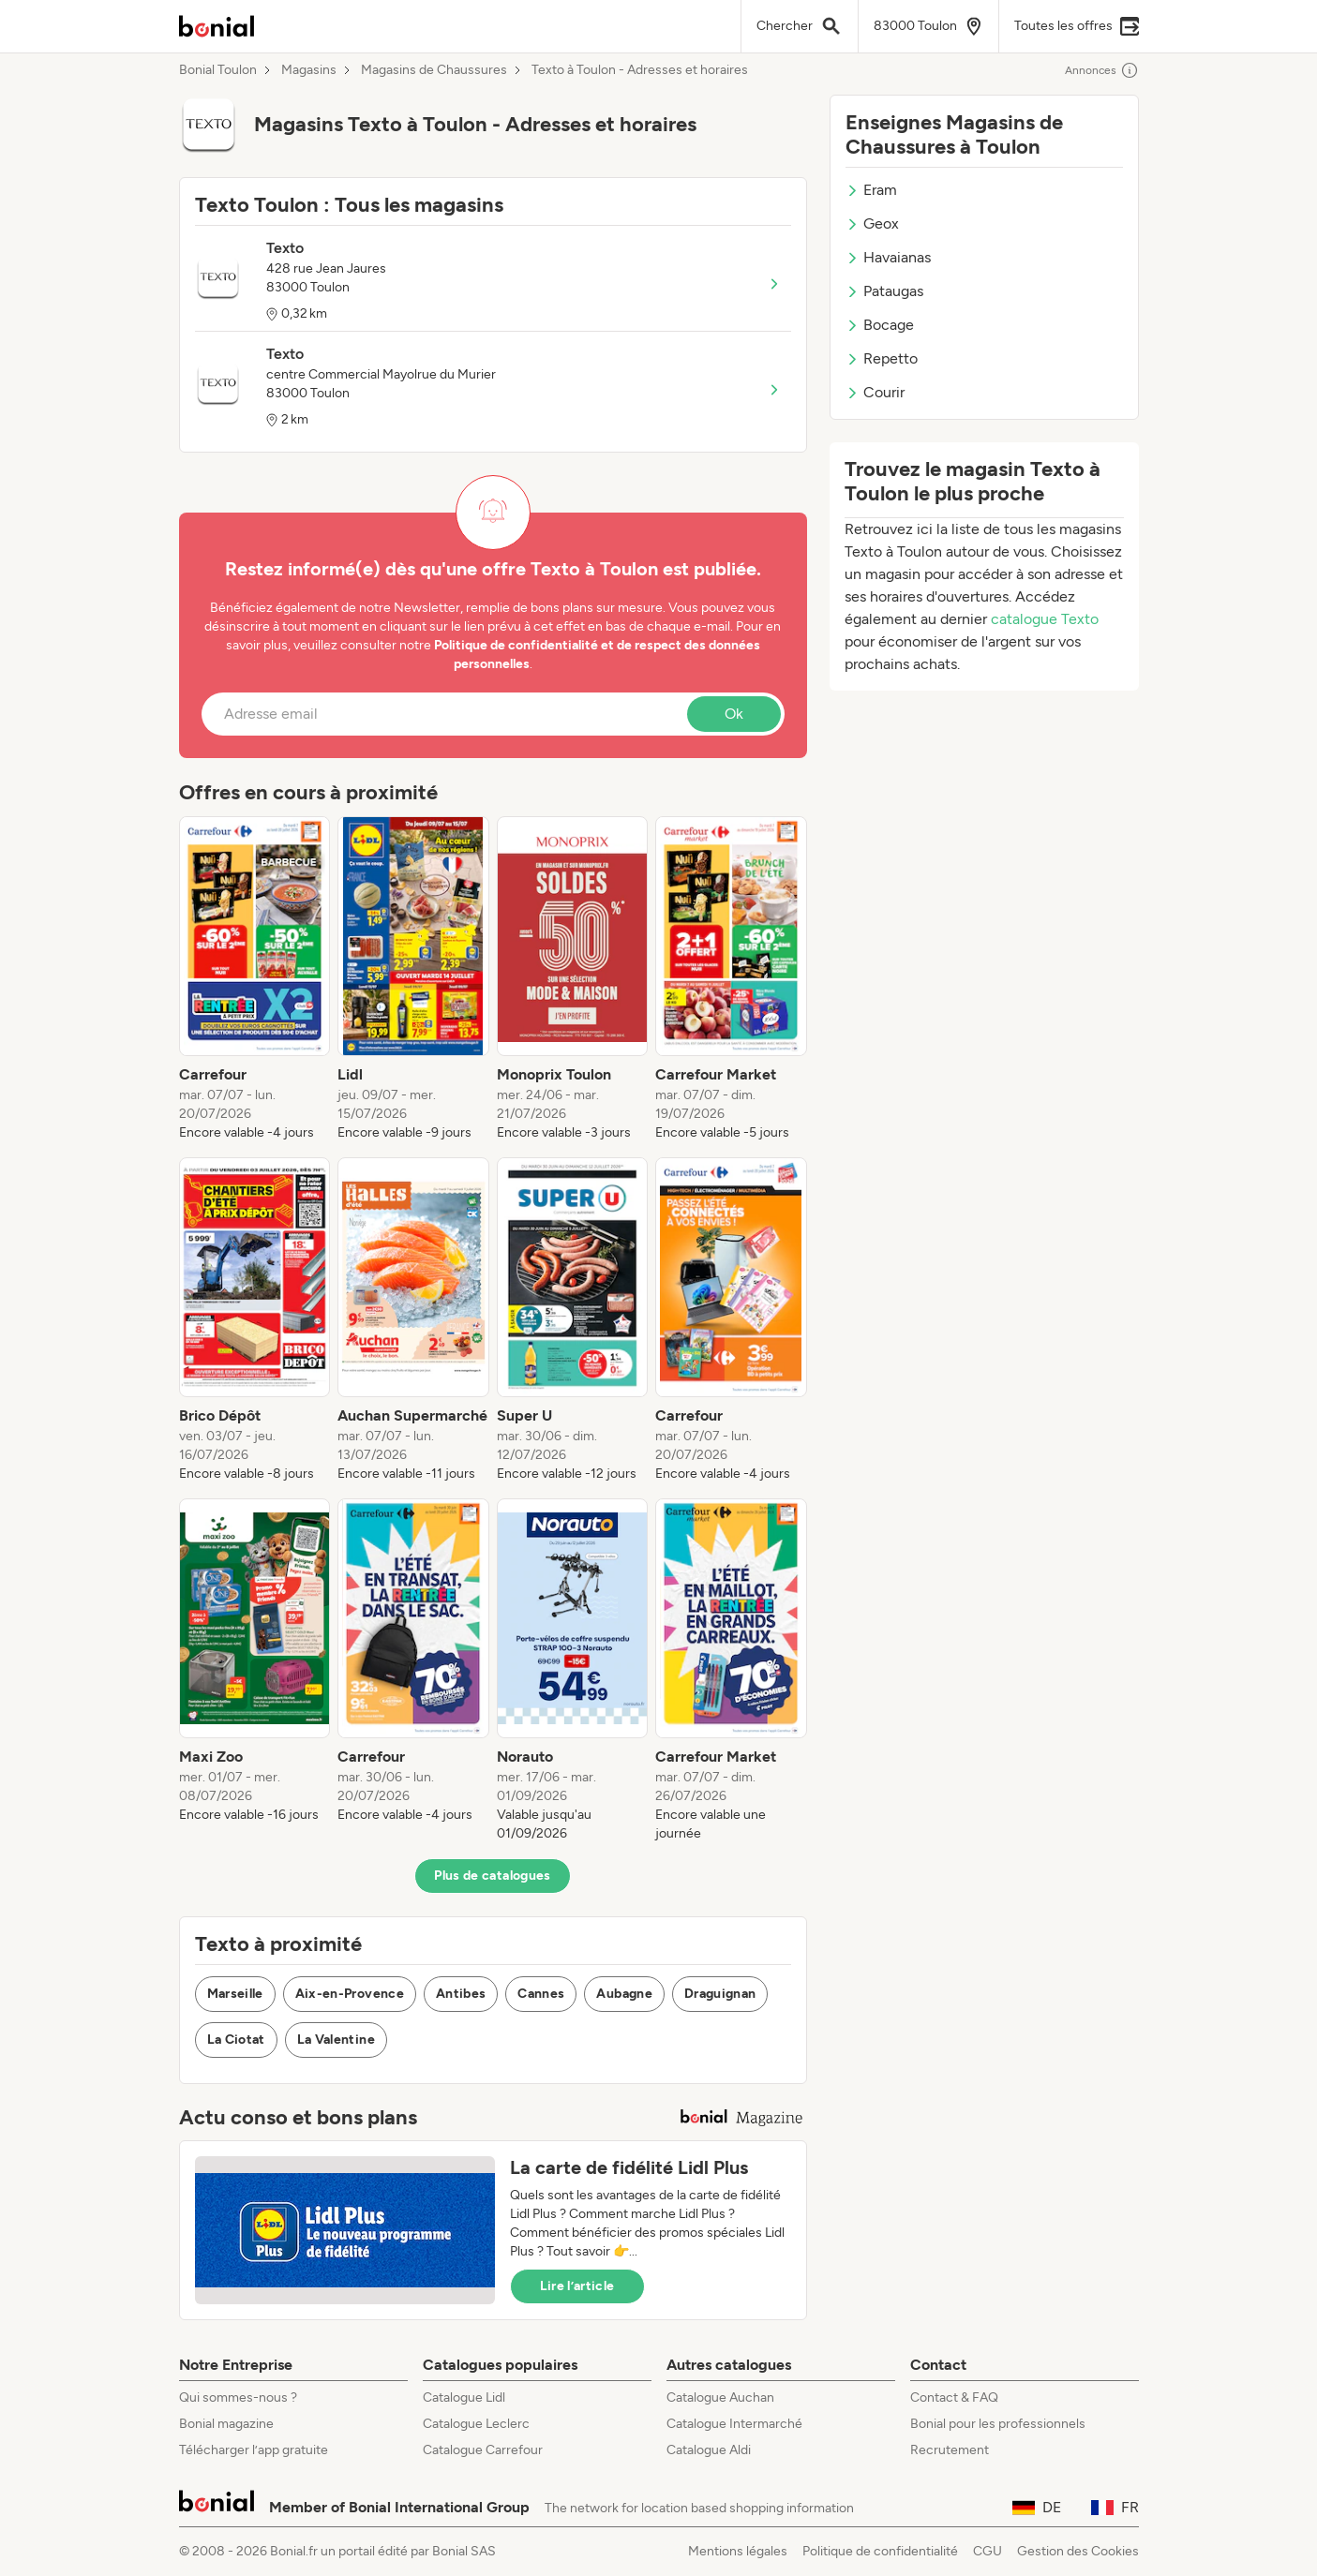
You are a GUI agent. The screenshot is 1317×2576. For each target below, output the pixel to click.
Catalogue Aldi (708, 2450)
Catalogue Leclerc (476, 2424)
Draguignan (720, 1994)
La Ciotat (236, 2039)
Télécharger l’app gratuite (253, 2450)
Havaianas (888, 257)
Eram (871, 190)
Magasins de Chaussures (434, 70)
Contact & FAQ (954, 2397)
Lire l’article (577, 2286)
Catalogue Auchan (720, 2397)
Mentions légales (737, 2551)
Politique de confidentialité (880, 2551)
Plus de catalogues (492, 1876)
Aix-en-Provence (349, 1994)
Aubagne (623, 1994)
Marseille (235, 1994)
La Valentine (336, 2039)
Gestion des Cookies (1078, 2551)
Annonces (1102, 70)
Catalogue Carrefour (483, 2450)
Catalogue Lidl (464, 2397)
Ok (734, 713)
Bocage (880, 325)
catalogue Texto (1045, 619)
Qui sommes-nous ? (238, 2397)
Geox (872, 223)
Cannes (540, 1994)
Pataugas (884, 291)
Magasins (309, 70)
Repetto (882, 358)
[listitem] (255, 979)
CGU (987, 2551)
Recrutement (949, 2450)
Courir (875, 392)
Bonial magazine (226, 2424)
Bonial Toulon (218, 70)
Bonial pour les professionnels (997, 2424)
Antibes (461, 1994)
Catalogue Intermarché (734, 2424)
